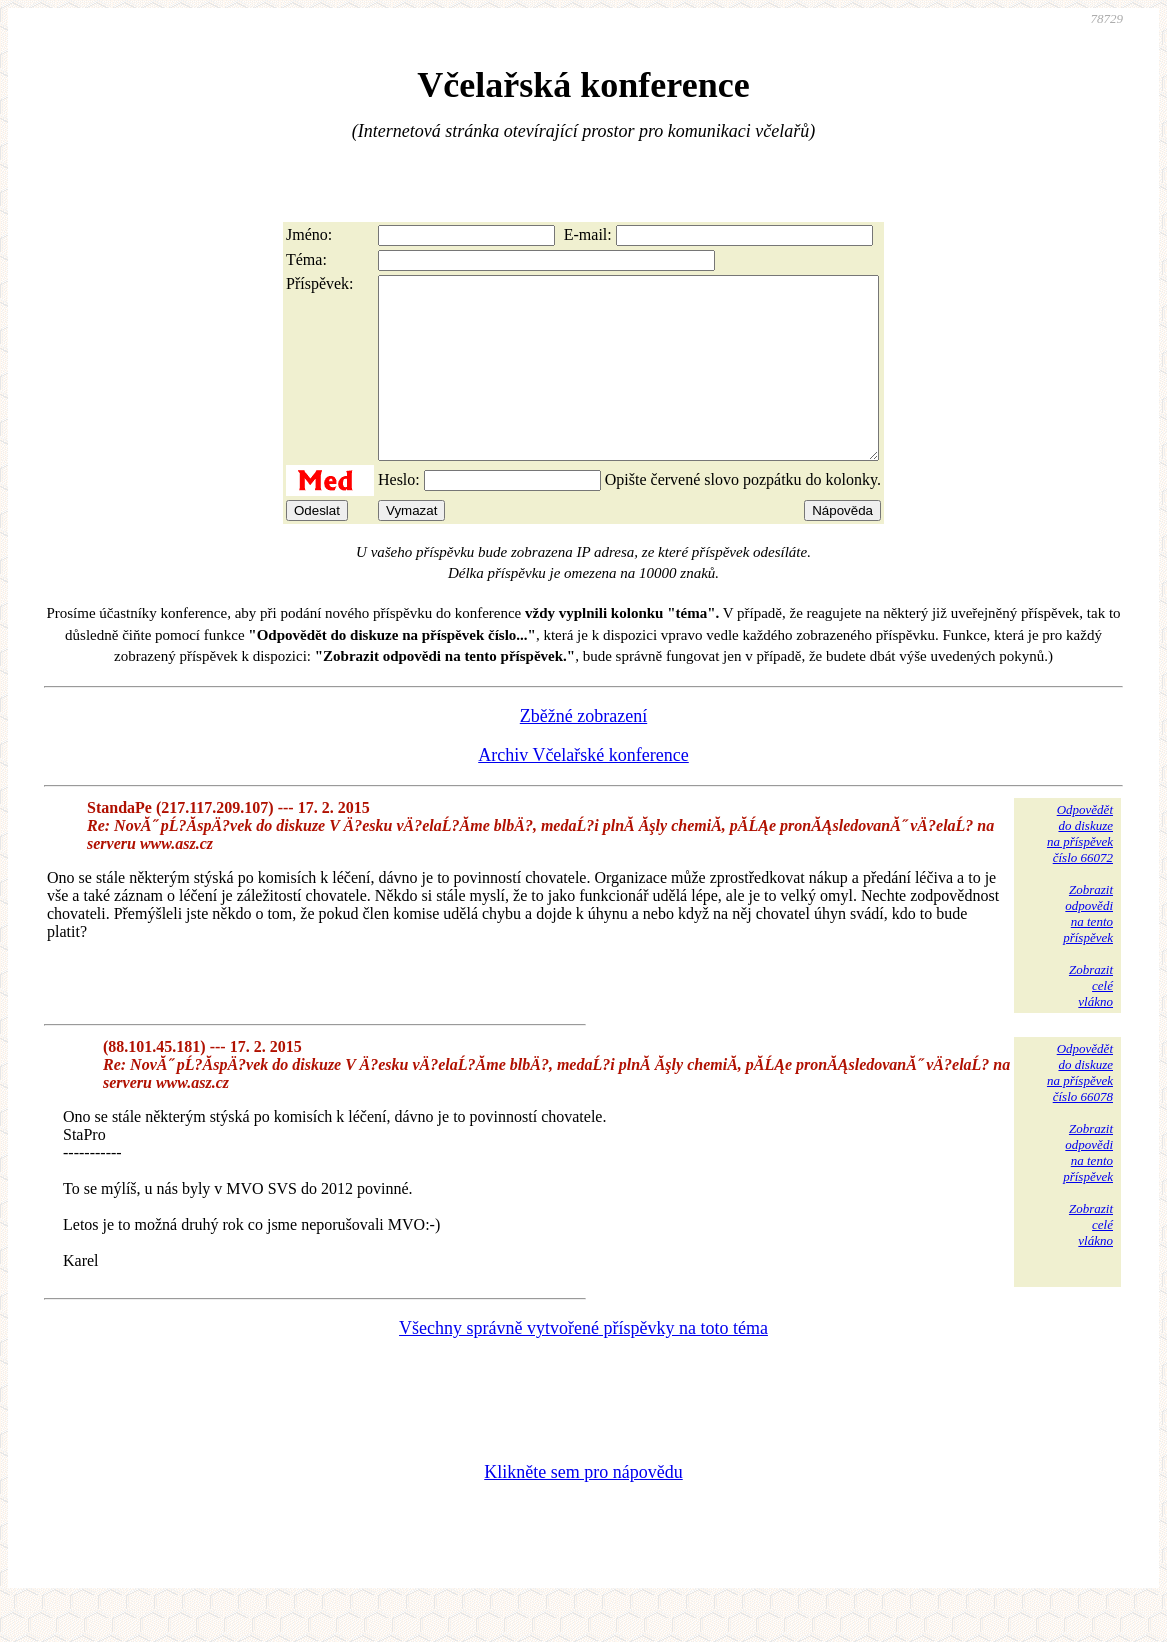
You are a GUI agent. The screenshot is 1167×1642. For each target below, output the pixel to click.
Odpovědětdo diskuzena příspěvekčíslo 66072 (1080, 869)
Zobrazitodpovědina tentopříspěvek (1088, 949)
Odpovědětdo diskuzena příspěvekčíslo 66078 (1080, 1108)
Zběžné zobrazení (583, 752)
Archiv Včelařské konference (583, 791)
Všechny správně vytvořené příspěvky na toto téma (583, 1364)
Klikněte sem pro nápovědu (583, 1508)
